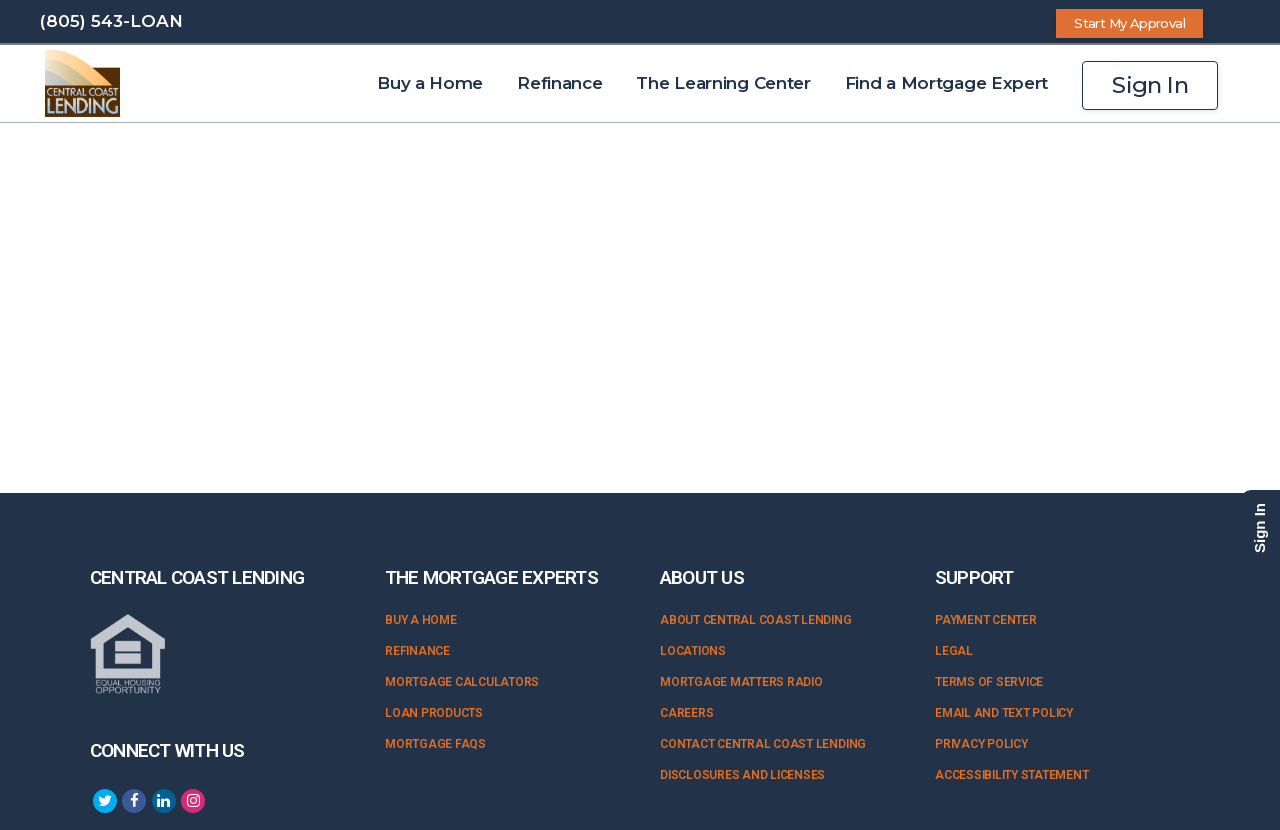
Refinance (417, 651)
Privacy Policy (981, 744)
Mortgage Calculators (462, 682)
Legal (954, 651)
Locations (693, 651)
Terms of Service (989, 682)
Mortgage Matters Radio (741, 682)
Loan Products (434, 713)
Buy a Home (421, 620)
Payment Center (986, 620)
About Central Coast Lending (756, 620)
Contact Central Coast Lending (763, 744)
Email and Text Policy (1004, 713)
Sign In (1150, 85)
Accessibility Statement (1011, 775)
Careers (686, 713)
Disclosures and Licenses (742, 775)
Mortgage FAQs (435, 744)
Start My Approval (1129, 23)
